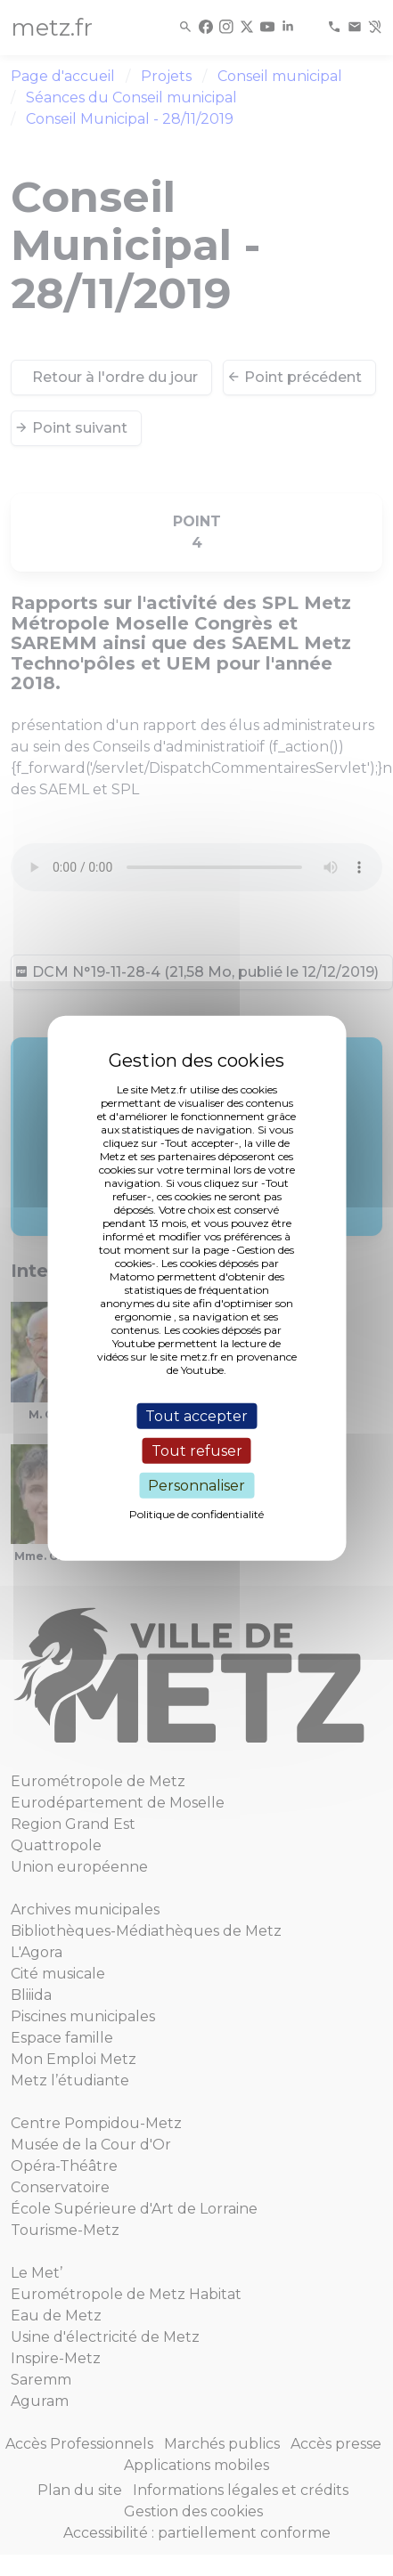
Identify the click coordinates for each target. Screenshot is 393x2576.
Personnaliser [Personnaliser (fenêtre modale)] (196, 1485)
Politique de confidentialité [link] (196, 1514)
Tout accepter (196, 1415)
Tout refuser (196, 1450)
